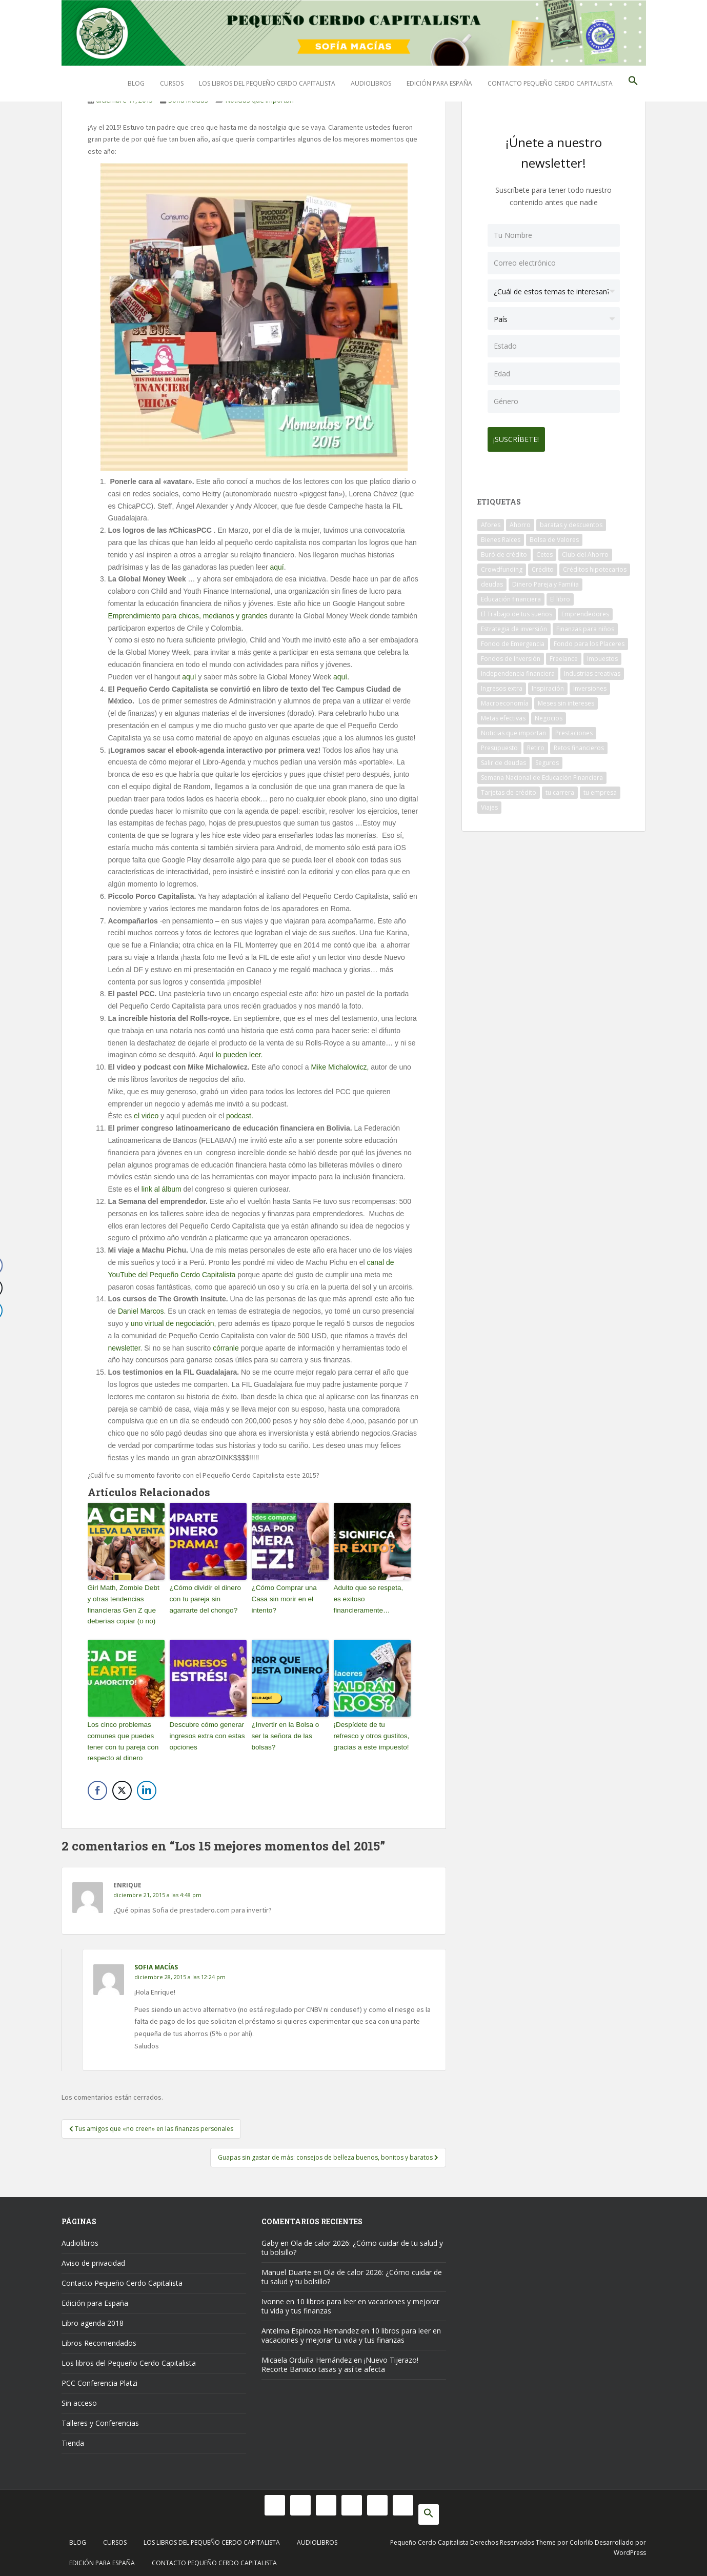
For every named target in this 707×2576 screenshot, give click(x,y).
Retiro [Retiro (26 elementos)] (535, 743)
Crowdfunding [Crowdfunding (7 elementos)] (501, 565)
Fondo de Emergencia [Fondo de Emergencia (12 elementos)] (512, 639)
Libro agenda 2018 (93, 2319)
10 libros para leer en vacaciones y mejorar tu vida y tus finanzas (350, 2301)
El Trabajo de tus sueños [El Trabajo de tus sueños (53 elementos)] (516, 610)
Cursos (172, 83)
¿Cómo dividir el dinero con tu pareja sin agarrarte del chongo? (204, 1598)
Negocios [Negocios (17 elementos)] (548, 714)
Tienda (73, 2439)
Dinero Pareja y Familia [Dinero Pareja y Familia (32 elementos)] (545, 580)
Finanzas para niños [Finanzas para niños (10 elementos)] (585, 624)
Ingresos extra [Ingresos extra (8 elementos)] (501, 684)
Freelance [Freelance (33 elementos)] (564, 654)
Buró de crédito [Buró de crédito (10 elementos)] (504, 550)
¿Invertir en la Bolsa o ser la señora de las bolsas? (290, 1728)
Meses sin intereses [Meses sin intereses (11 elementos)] (566, 699)
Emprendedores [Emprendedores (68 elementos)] (585, 610)
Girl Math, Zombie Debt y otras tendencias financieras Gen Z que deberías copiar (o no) (125, 1603)
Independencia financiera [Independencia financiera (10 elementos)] (518, 669)
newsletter (124, 1348)
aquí (277, 567)
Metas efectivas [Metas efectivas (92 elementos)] (503, 714)
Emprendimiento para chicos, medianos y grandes (189, 616)
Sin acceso (79, 2399)
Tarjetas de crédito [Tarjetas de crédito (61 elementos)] (508, 788)
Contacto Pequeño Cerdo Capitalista (550, 83)
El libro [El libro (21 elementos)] (560, 595)
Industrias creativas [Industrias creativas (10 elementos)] (592, 669)
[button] (633, 83)
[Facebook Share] (97, 1787)
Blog (136, 83)
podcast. (239, 1116)
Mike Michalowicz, (340, 1067)
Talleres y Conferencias (100, 2419)
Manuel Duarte (286, 2268)
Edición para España (439, 83)
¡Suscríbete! (520, 435)
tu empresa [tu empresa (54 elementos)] (600, 788)
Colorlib (581, 2538)
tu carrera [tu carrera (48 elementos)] (560, 788)
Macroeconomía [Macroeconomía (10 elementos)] (505, 699)
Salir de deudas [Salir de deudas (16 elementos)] (503, 758)
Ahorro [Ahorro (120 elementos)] (520, 520)
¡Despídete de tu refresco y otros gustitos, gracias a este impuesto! (371, 1733)
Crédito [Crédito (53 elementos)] (543, 565)
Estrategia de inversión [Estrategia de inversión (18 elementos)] (514, 624)
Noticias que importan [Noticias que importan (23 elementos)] (513, 728)
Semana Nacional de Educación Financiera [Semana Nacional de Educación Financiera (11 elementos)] (542, 773)
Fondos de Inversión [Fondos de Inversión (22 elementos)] (510, 654)
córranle (226, 1348)
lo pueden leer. (239, 1055)
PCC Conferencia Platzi (99, 2379)
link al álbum (161, 1189)
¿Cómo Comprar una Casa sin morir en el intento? (283, 1598)
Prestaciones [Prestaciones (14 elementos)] (574, 728)
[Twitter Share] (122, 1787)
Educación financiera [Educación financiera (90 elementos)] (511, 595)
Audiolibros (371, 83)
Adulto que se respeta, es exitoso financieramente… (371, 1598)
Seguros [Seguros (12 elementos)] (547, 758)
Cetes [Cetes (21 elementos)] (544, 550)
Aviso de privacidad (93, 2259)
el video (147, 1116)
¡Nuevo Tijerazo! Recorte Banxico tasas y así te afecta (339, 2360)
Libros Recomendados (99, 2339)
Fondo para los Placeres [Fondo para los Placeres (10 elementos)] (589, 639)
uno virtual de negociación (172, 1323)
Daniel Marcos (141, 1311)
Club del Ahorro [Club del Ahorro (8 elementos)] (585, 550)
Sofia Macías (156, 1963)
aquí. (341, 677)
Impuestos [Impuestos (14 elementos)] (602, 654)
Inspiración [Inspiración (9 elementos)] (548, 684)
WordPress (630, 2549)
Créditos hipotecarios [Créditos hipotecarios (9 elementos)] (595, 565)
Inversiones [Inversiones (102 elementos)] (590, 684)
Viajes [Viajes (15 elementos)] (489, 803)
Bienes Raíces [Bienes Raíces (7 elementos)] (500, 535)
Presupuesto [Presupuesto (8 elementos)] (499, 743)
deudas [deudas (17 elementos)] (492, 580)
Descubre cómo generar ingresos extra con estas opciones (206, 1733)
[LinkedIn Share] (146, 1787)
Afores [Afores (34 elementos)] (490, 520)
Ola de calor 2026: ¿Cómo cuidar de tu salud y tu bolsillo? (352, 2243)
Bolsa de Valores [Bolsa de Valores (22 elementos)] (554, 535)
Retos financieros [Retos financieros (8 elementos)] (579, 743)
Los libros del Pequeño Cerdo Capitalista (267, 83)
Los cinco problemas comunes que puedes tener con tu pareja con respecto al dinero (122, 1738)
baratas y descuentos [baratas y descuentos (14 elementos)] (571, 520)
